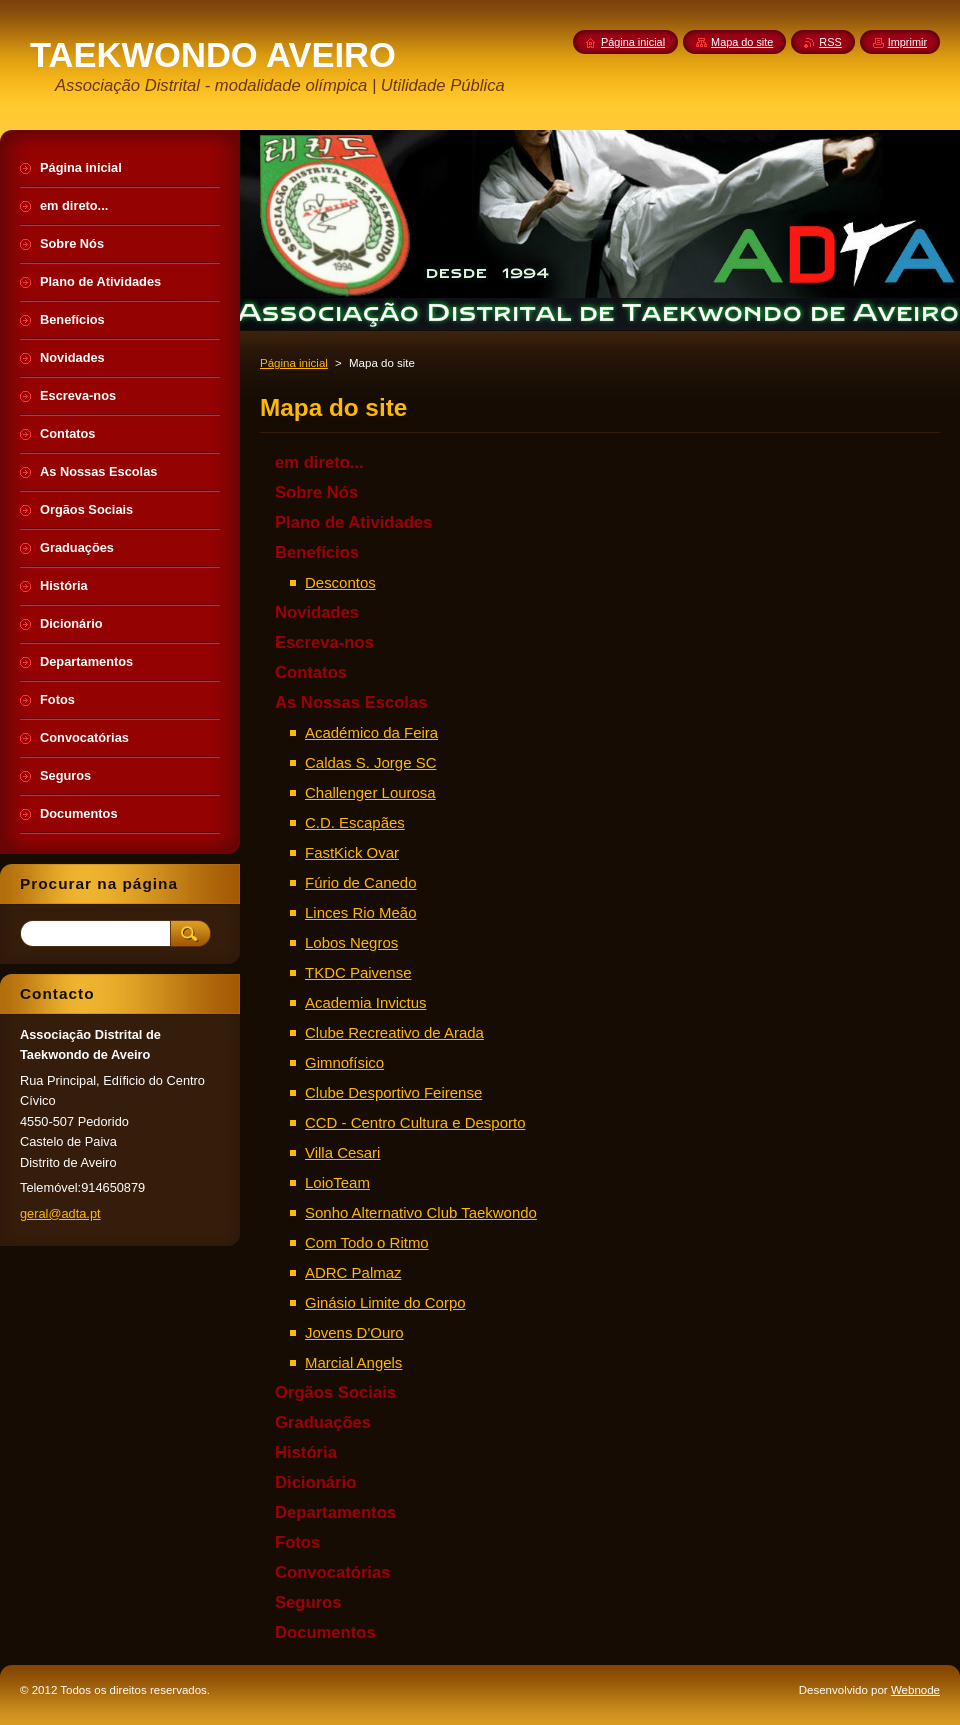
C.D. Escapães (355, 822)
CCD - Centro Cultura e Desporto (415, 1122)
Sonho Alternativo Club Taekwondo (421, 1212)
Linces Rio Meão (361, 912)
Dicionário (315, 1482)
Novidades (317, 612)
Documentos (325, 1632)
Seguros (308, 1602)
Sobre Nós (316, 492)
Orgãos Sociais (335, 1392)
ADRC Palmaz (353, 1272)
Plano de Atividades (353, 522)
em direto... (319, 462)
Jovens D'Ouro (354, 1332)
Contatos (311, 672)
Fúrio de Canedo (361, 882)
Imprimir (907, 42)
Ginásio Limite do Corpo (385, 1302)
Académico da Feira (371, 732)
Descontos (340, 582)
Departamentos (335, 1512)
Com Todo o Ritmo (367, 1242)
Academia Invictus (365, 1002)
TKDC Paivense (358, 972)
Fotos (297, 1542)
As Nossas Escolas (351, 702)
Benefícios (317, 552)
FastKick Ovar (352, 852)
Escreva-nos (324, 642)
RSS (830, 42)
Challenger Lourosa (370, 792)
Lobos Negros (351, 942)
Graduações (323, 1422)
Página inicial (294, 363)
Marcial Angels (353, 1362)
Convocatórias (332, 1572)
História (306, 1452)
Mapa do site (742, 42)
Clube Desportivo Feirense (393, 1092)
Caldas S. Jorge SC (370, 762)
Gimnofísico (344, 1062)
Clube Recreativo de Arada (394, 1032)
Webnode (915, 1690)
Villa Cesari (342, 1152)
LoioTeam (337, 1182)
